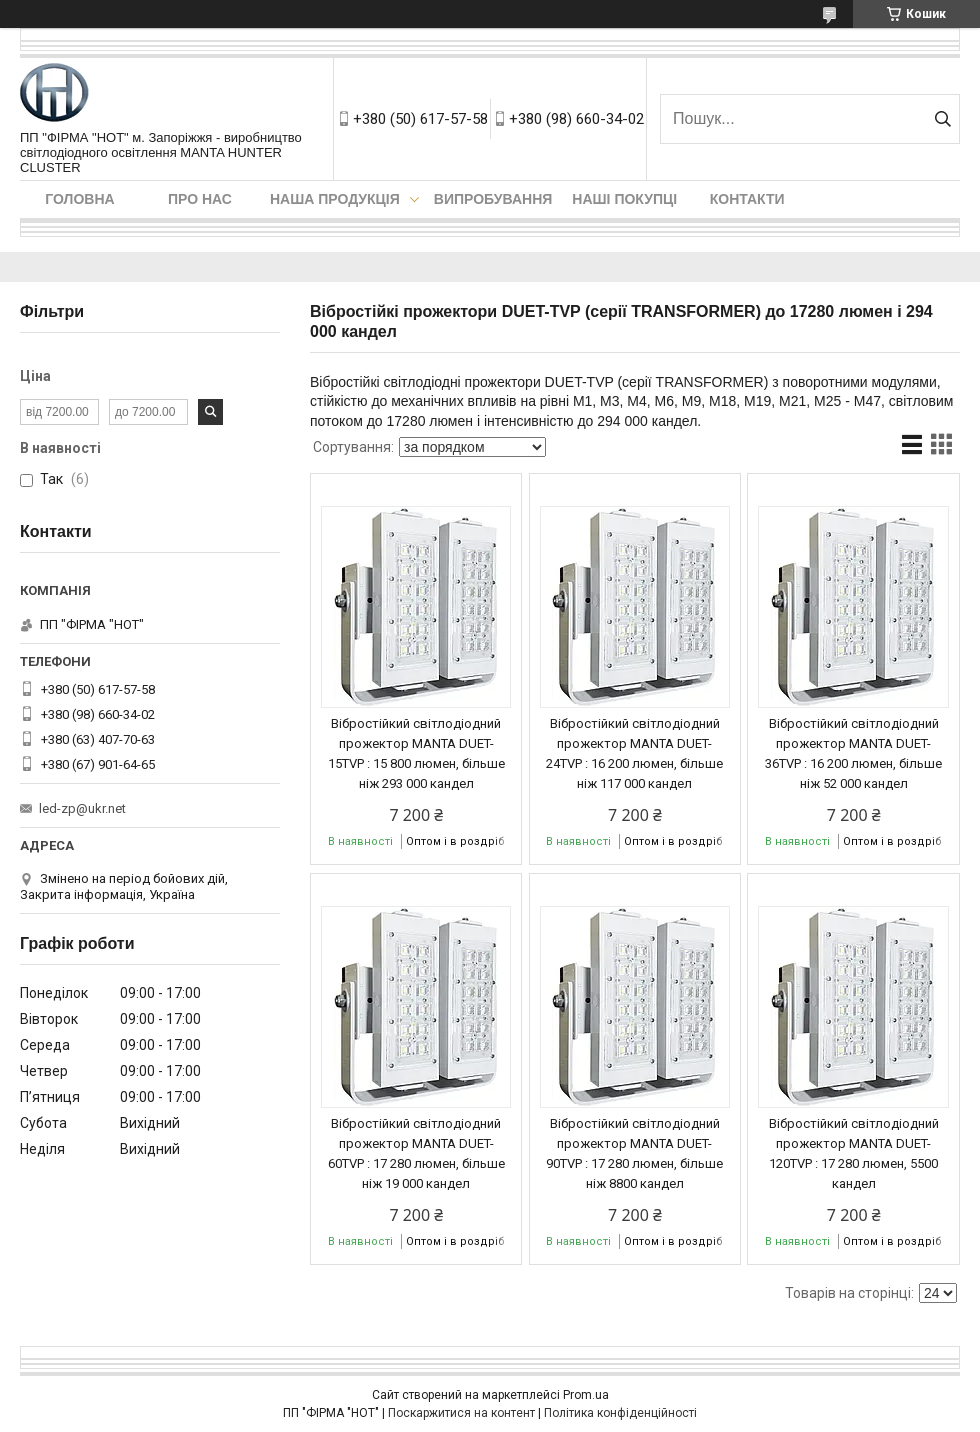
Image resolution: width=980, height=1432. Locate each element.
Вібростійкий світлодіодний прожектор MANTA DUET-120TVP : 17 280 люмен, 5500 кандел (854, 1153)
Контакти (747, 199)
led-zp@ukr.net (82, 808)
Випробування (493, 199)
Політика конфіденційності (620, 1413)
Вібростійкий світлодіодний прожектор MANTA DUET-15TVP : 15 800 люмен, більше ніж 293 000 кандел (416, 753)
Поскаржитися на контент (461, 1413)
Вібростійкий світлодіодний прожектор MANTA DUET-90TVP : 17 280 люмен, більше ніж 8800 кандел (634, 1153)
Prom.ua (586, 1395)
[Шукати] (942, 119)
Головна (79, 199)
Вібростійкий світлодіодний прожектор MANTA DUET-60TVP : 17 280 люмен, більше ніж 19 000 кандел (416, 1153)
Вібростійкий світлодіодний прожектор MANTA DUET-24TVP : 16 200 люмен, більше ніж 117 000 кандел (634, 753)
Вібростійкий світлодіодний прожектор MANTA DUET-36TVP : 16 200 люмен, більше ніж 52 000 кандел (853, 753)
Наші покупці (624, 199)
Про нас (200, 199)
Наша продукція (335, 199)
